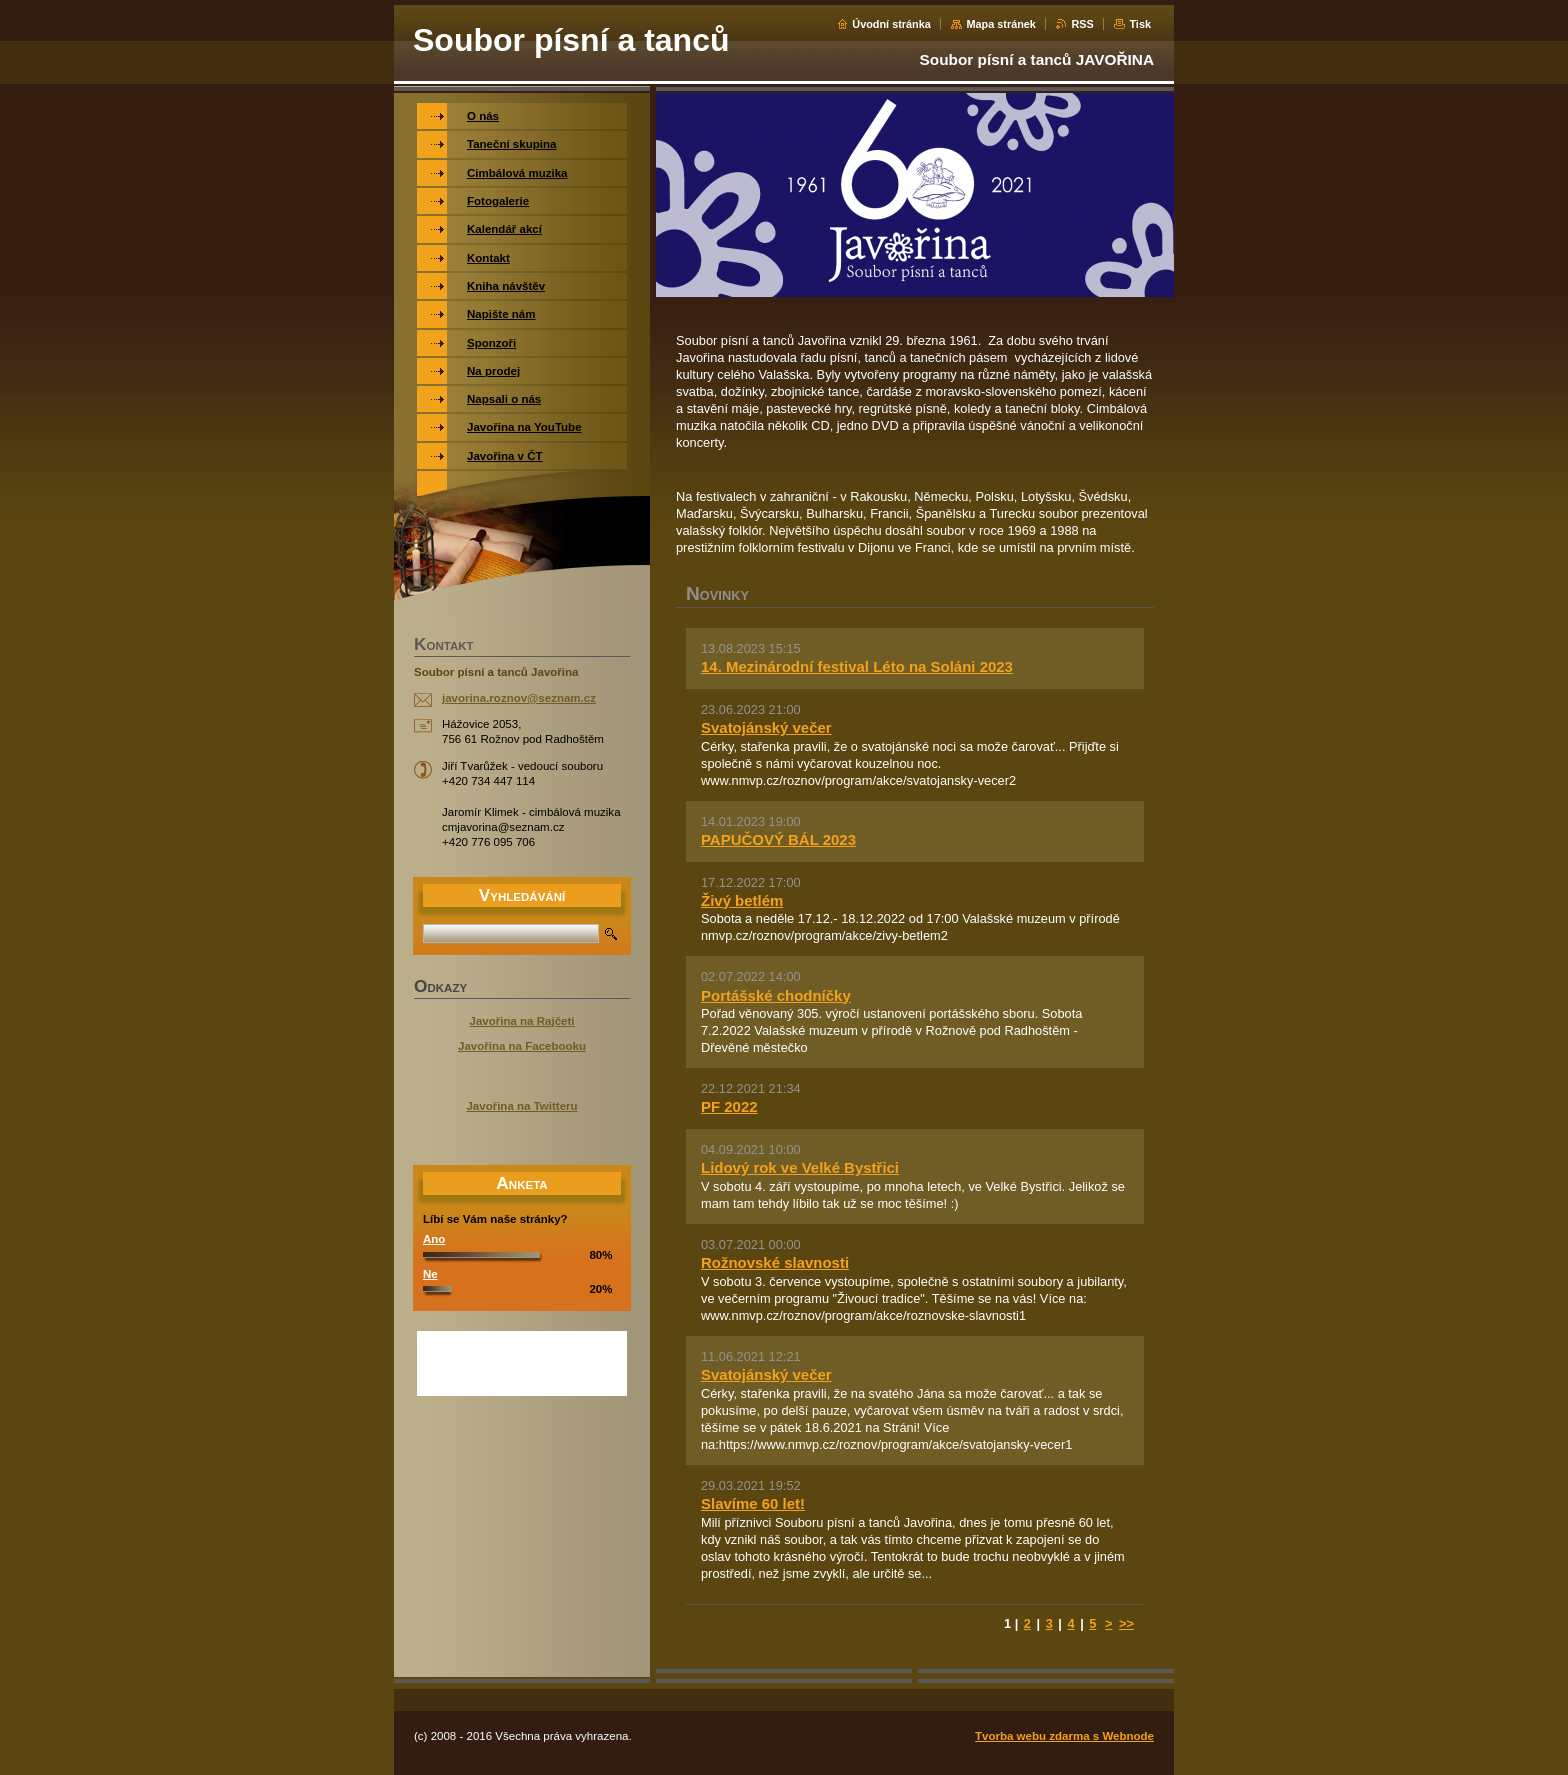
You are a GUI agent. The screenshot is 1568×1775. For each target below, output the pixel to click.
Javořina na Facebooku (522, 1046)
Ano (434, 1239)
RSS (1082, 24)
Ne (430, 1274)
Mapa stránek (1001, 24)
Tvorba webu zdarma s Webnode (1064, 1736)
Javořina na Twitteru (521, 1106)
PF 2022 (729, 1106)
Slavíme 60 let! (753, 1503)
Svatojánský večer (766, 727)
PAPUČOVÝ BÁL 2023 (778, 839)
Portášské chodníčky (776, 995)
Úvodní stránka (891, 24)
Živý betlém (742, 900)
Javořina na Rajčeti (522, 1021)
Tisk (1140, 24)
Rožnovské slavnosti (775, 1262)
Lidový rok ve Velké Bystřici (800, 1167)
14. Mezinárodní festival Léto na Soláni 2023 (857, 666)
